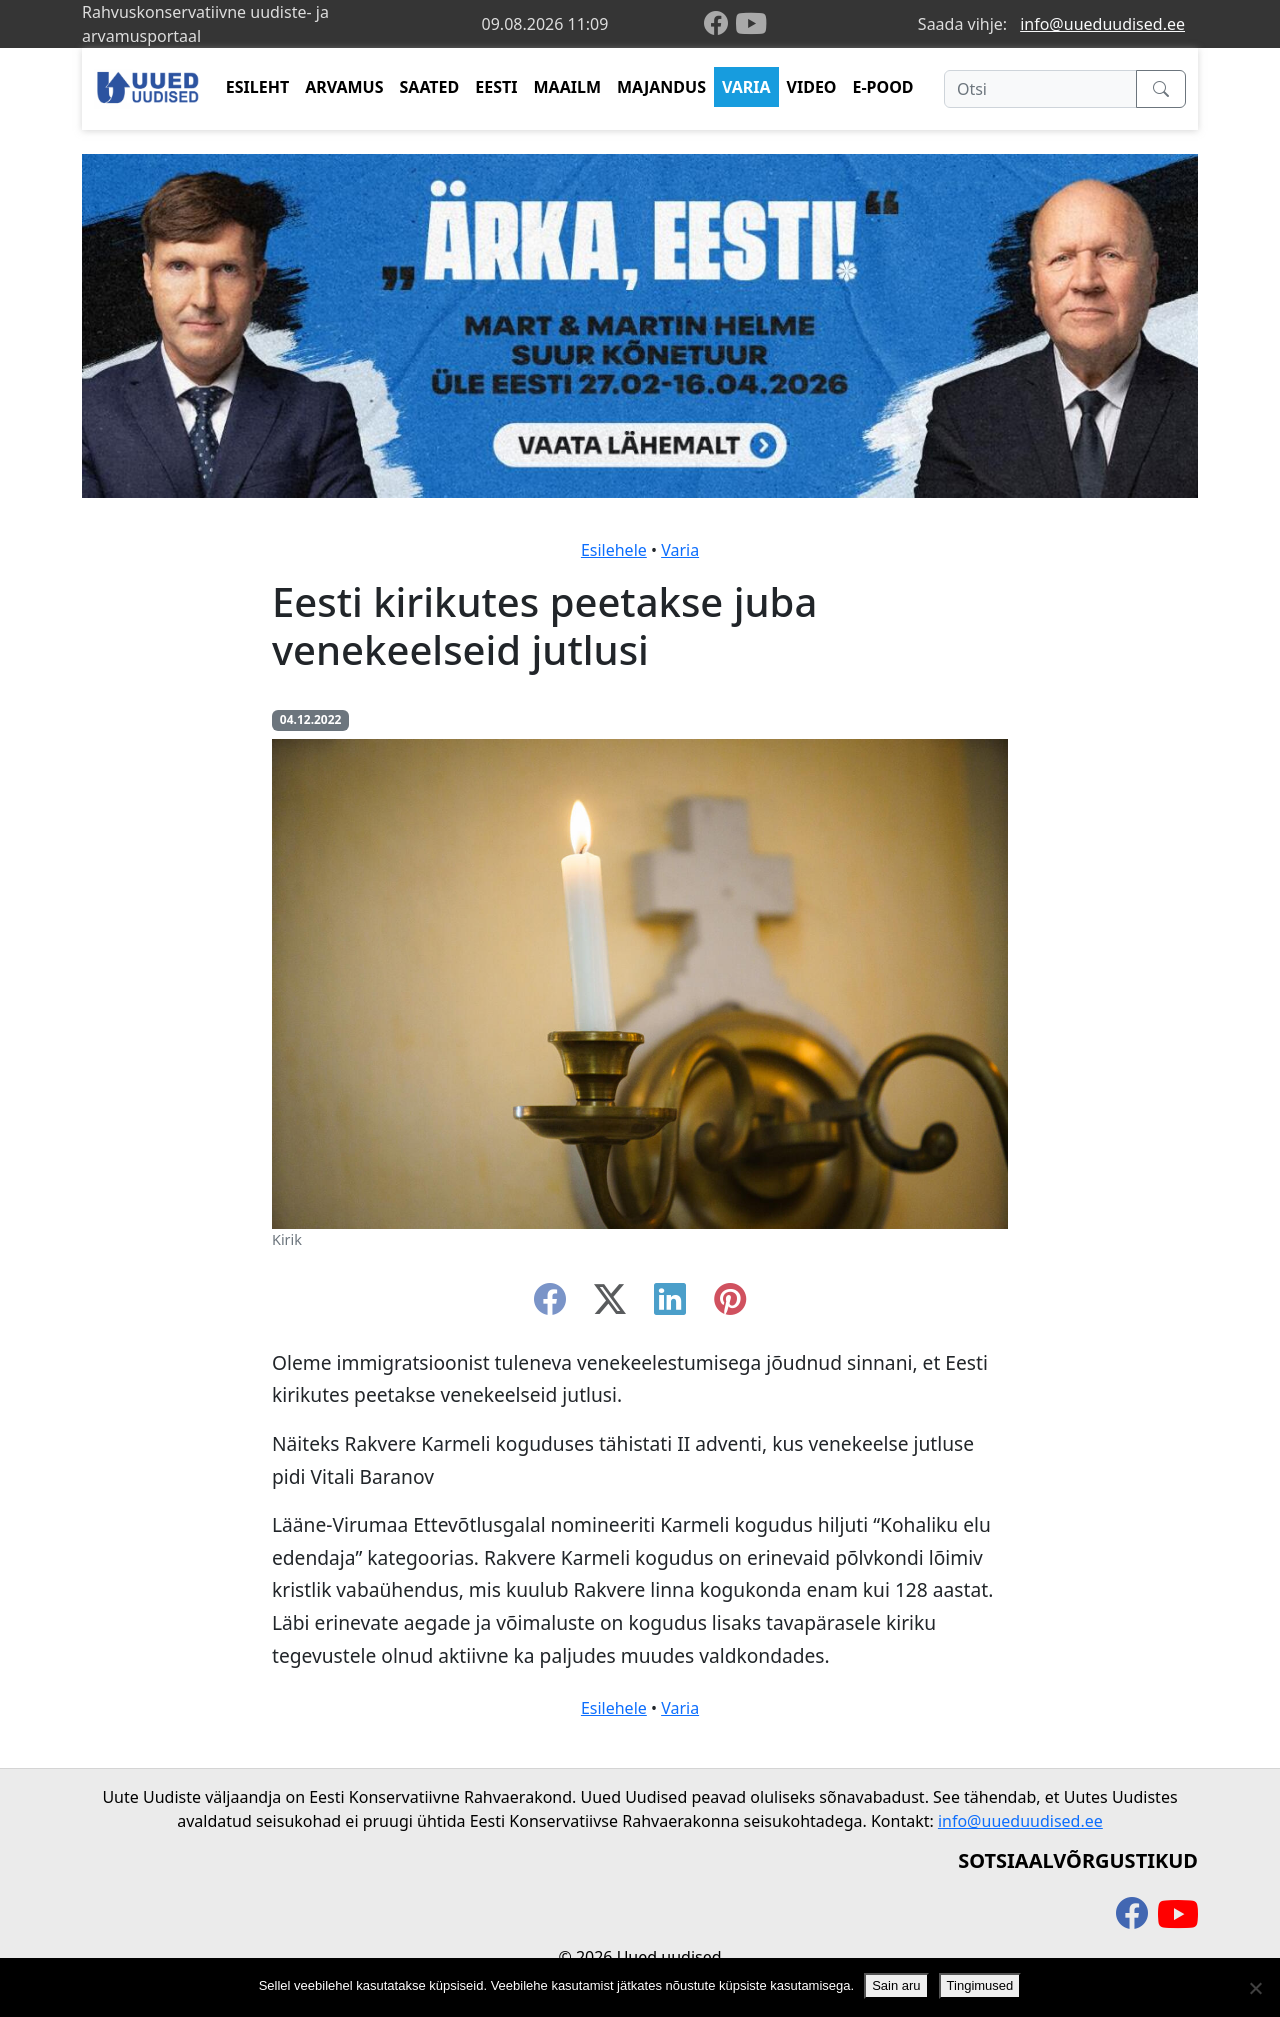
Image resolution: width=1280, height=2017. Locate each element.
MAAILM (567, 87)
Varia (680, 550)
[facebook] (720, 24)
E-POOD (883, 87)
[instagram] (730, 1305)
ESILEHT (257, 87)
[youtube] (751, 24)
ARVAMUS (344, 87)
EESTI (496, 87)
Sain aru (896, 1985)
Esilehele (614, 550)
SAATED (430, 87)
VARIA (746, 87)
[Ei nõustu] (1255, 1988)
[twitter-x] (610, 1305)
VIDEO (812, 87)
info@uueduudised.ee (1102, 24)
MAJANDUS (661, 87)
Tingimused (980, 1985)
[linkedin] (670, 1305)
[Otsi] (1040, 89)
